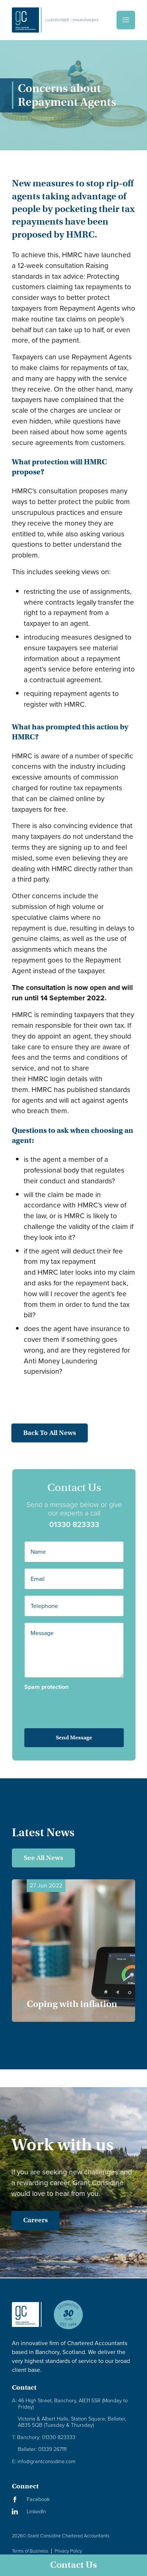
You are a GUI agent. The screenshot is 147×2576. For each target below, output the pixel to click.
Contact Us (73, 2564)
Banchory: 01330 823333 (43, 2437)
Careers (28, 2220)
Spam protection (53, 1687)
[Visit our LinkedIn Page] (73, 2511)
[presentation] (73, 1704)
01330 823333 (81, 1524)
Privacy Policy (68, 2550)
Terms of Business (30, 2550)
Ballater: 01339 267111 (42, 2449)
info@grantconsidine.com (43, 2461)
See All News (43, 1858)
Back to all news (42, 1433)
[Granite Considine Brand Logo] (27, 2320)
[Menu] (126, 20)
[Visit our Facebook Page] (73, 2499)
